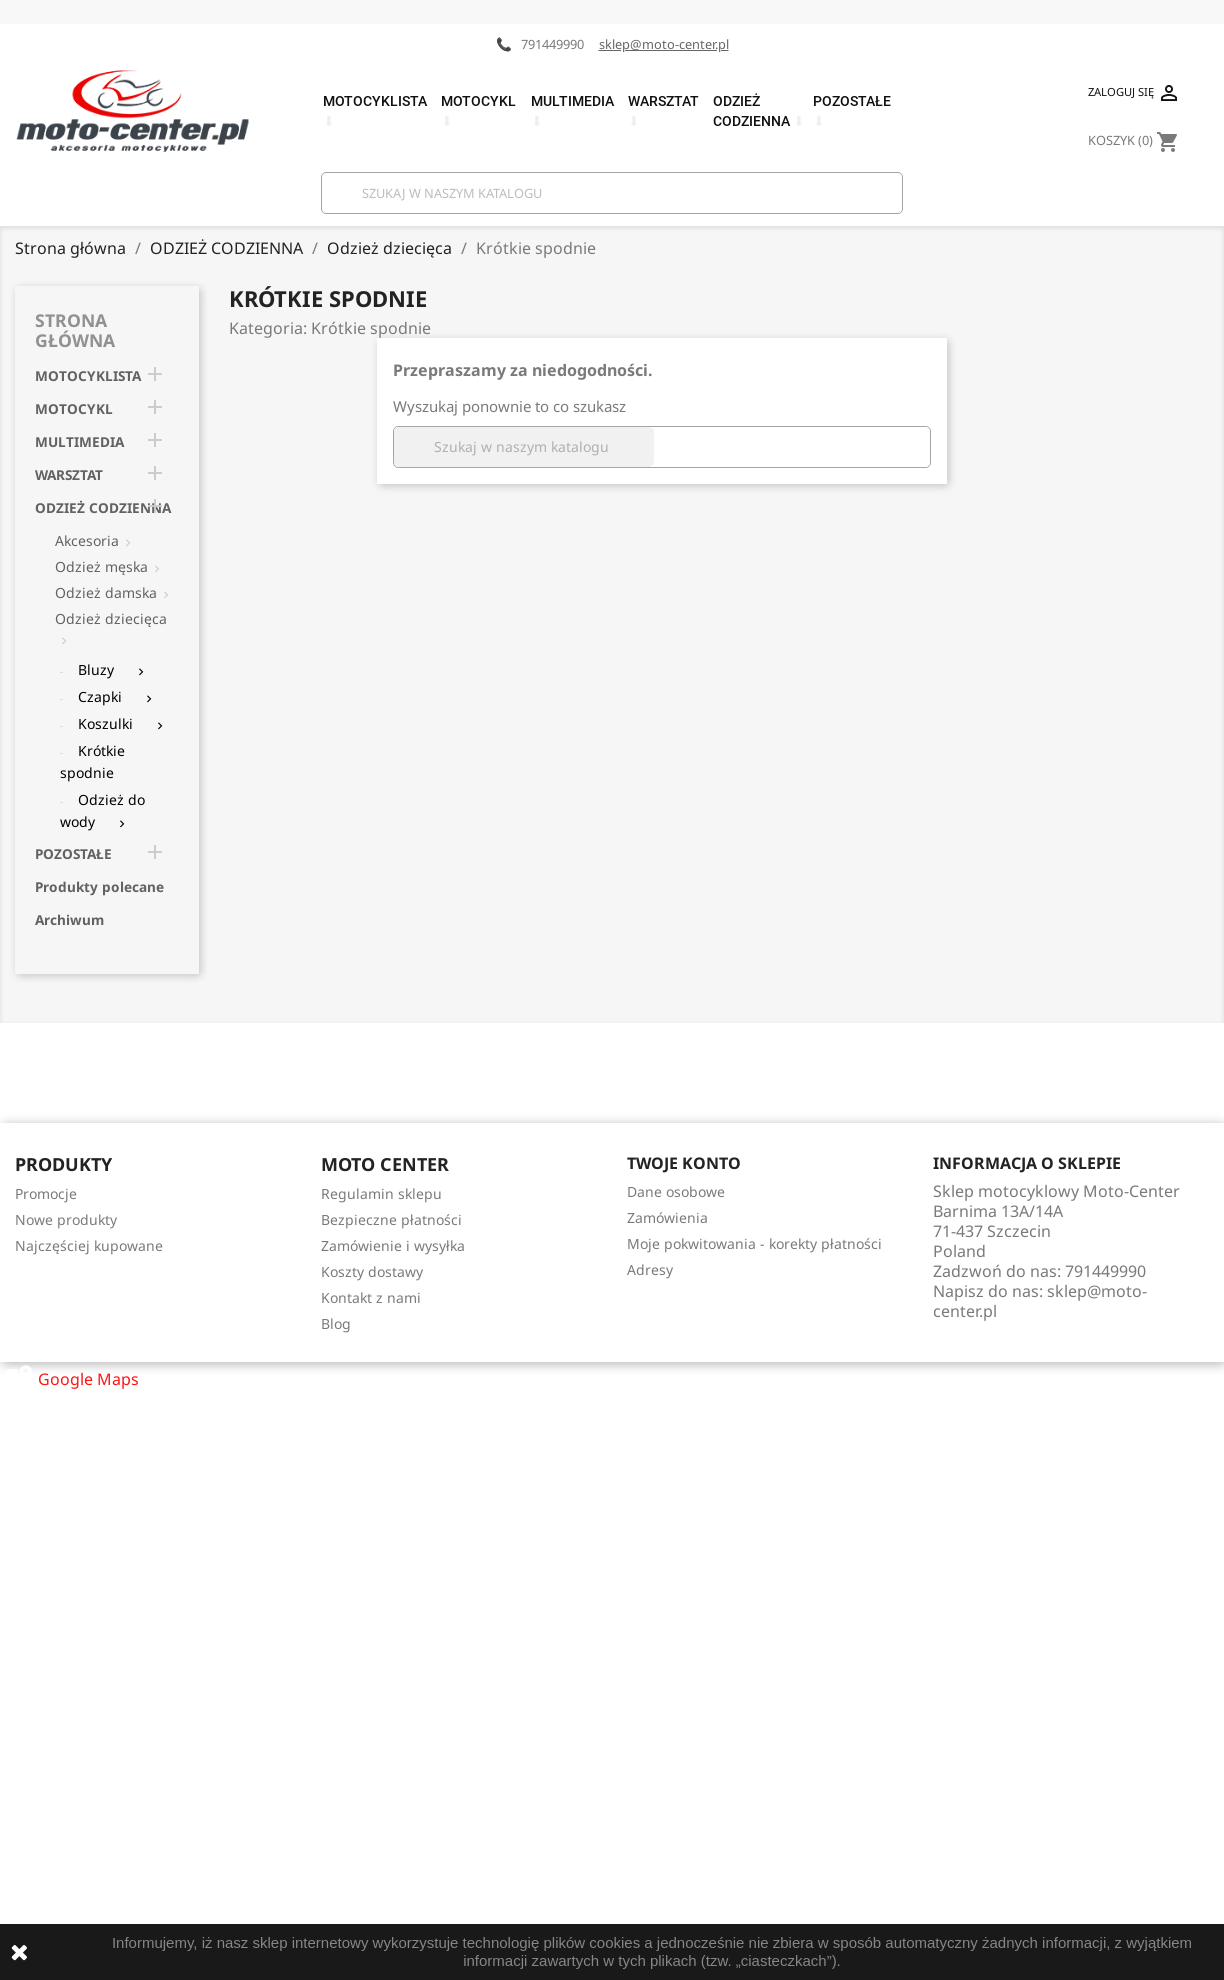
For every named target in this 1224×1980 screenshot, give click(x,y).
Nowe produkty (66, 1219)
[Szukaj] (612, 193)
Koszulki (105, 723)
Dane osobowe (676, 1191)
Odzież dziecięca (111, 618)
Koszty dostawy (372, 1271)
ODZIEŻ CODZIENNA (103, 507)
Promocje (46, 1193)
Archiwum (69, 919)
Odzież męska (101, 566)
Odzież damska (106, 592)
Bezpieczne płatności (391, 1219)
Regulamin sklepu (381, 1193)
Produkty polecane (99, 886)
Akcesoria (87, 540)
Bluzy (96, 669)
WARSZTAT (69, 474)
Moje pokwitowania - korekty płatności (754, 1243)
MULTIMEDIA (79, 441)
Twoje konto (684, 1163)
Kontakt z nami (371, 1297)
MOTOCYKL (74, 408)
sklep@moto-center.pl (664, 44)
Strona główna (75, 330)
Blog (336, 1323)
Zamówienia (667, 1217)
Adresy (650, 1269)
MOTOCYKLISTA (88, 375)
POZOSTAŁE (73, 853)
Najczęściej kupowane (89, 1245)
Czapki (100, 696)
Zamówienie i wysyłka (393, 1245)
